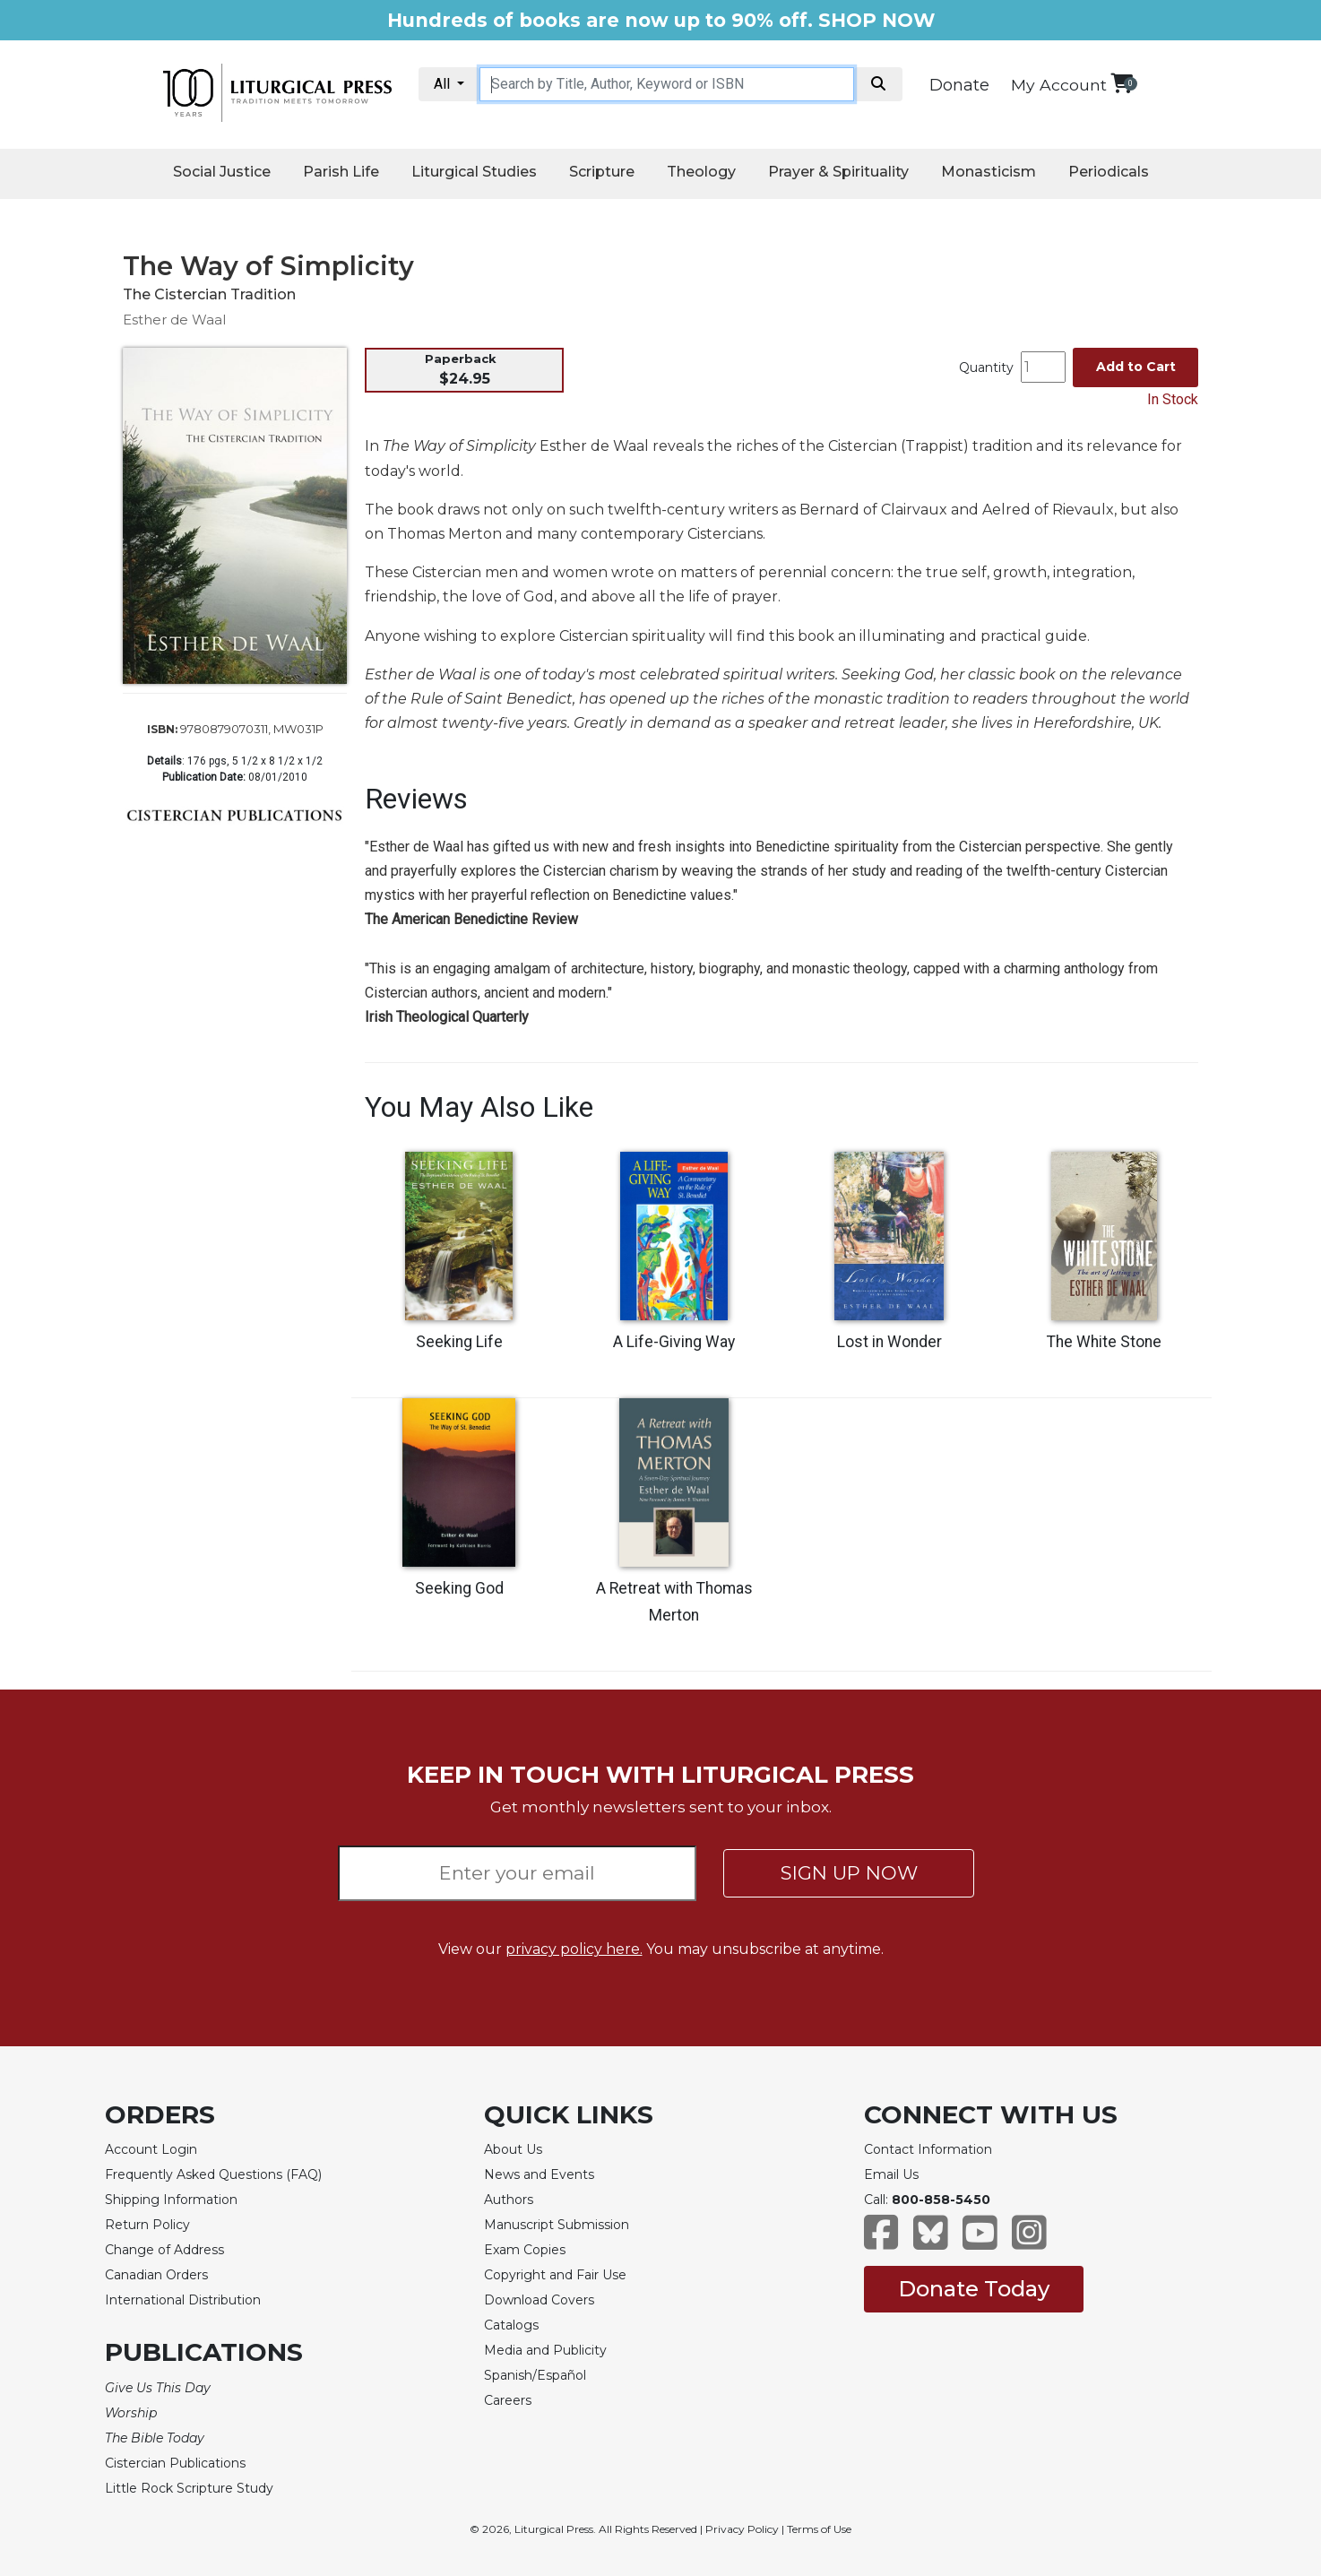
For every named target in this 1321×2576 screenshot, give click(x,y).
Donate (959, 85)
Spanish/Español (535, 2375)
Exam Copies (525, 2250)
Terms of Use (819, 2529)
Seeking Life (459, 1342)
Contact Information (928, 2149)
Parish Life (341, 171)
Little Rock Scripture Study (189, 2488)
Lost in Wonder (889, 1342)
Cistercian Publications (175, 2463)
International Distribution (183, 2300)
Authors (508, 2199)
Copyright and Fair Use (555, 2275)
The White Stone (1104, 1342)
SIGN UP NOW (849, 1873)
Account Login (151, 2149)
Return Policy (147, 2225)
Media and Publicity (545, 2350)
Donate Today (973, 2289)
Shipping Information (171, 2199)
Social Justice (222, 171)
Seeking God (459, 1588)
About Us (513, 2149)
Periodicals (1108, 171)
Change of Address (164, 2250)
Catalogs (511, 2325)
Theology (701, 171)
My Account (1059, 84)
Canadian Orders (156, 2275)
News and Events (539, 2174)
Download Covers (539, 2300)
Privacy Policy (742, 2529)
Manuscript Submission (556, 2225)
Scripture (602, 171)
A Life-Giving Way (674, 1342)
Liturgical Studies (474, 171)
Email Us (891, 2174)
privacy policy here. (574, 1949)
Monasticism (988, 171)
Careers (507, 2400)
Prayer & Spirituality (838, 171)
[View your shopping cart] (1121, 82)
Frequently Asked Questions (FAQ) (213, 2174)
